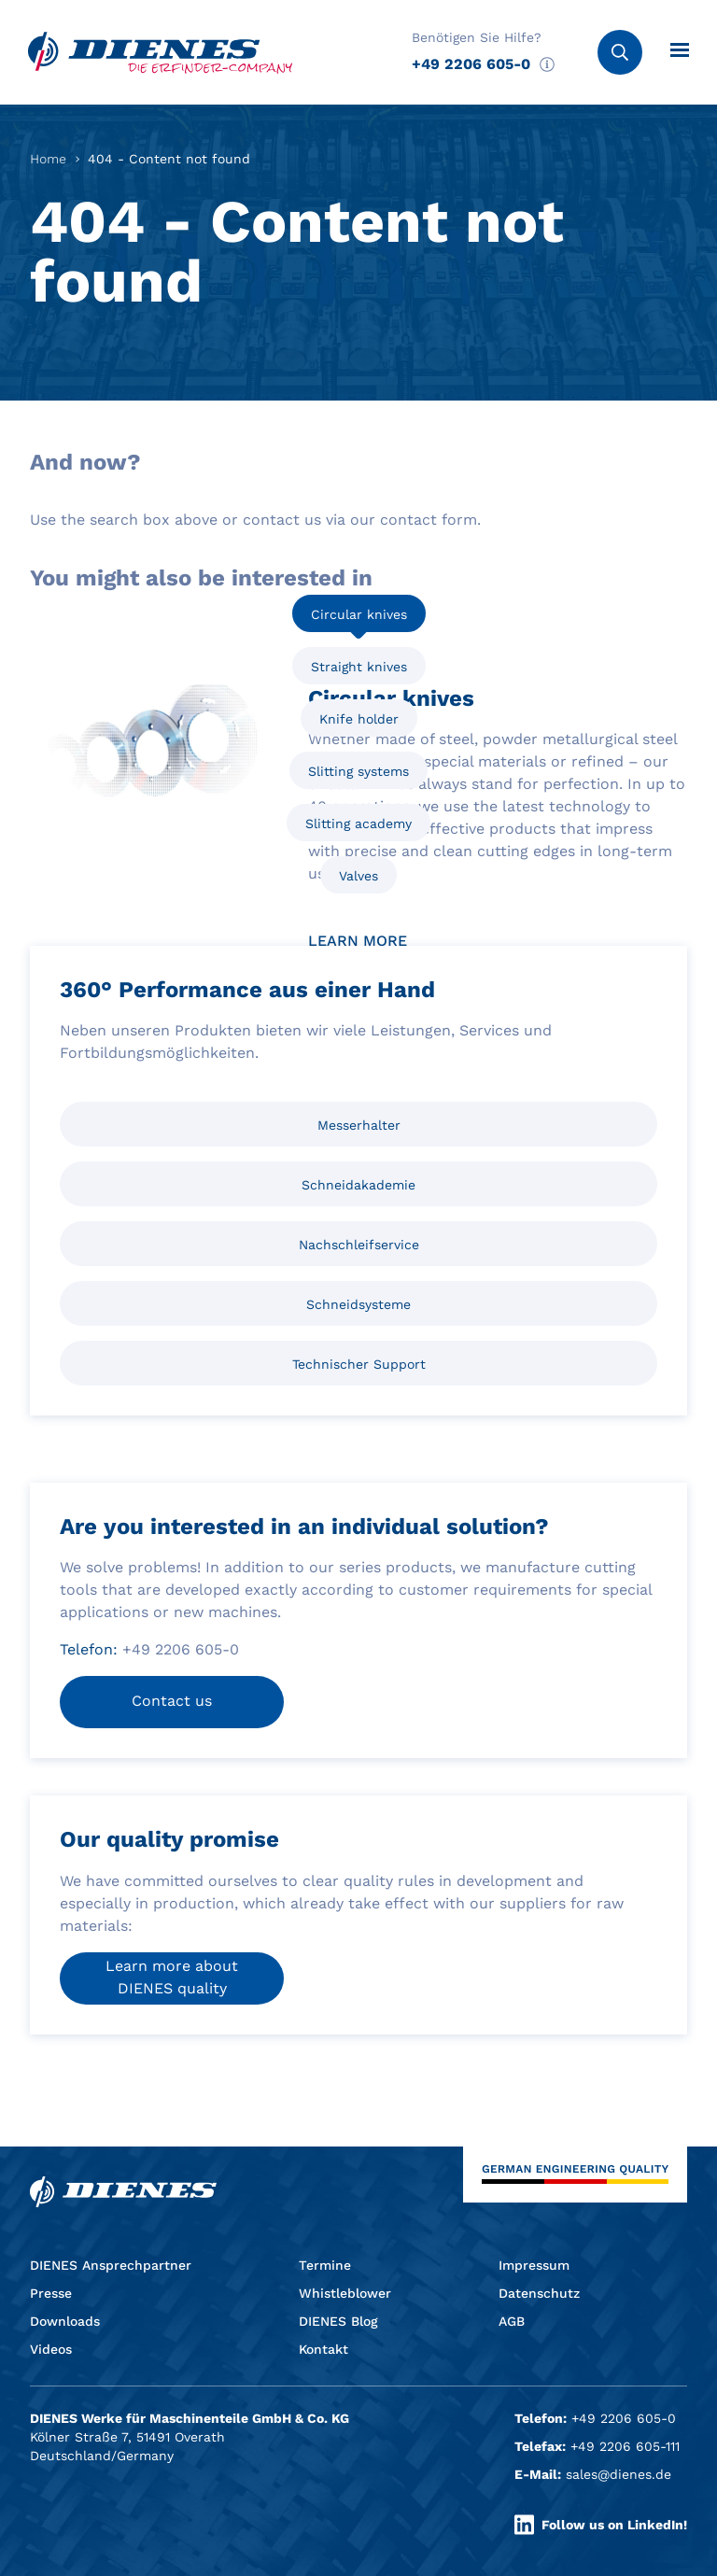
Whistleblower (345, 2293)
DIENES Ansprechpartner (110, 2265)
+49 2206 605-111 (625, 2446)
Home (48, 158)
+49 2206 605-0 (471, 64)
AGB (512, 2321)
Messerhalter (359, 1125)
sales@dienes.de (618, 2474)
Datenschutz (539, 2293)
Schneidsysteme (358, 1304)
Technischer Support (359, 1364)
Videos (51, 2349)
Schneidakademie (358, 1184)
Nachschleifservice (359, 1244)
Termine (325, 2265)
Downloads (65, 2321)
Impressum (534, 2265)
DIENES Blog (338, 2321)
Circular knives (359, 614)
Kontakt (323, 2349)
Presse (51, 2293)
